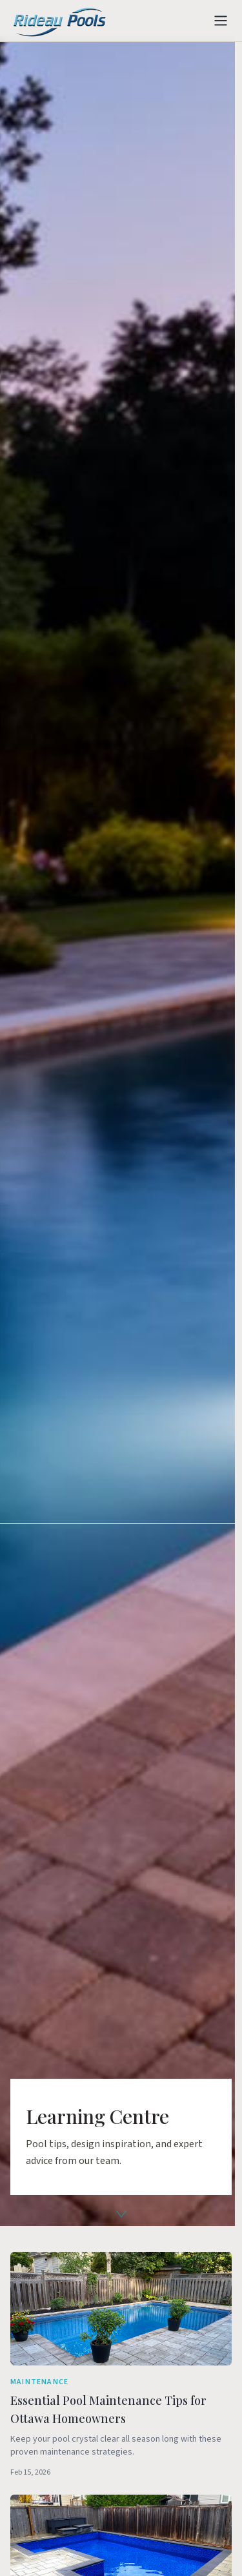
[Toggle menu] (221, 21)
